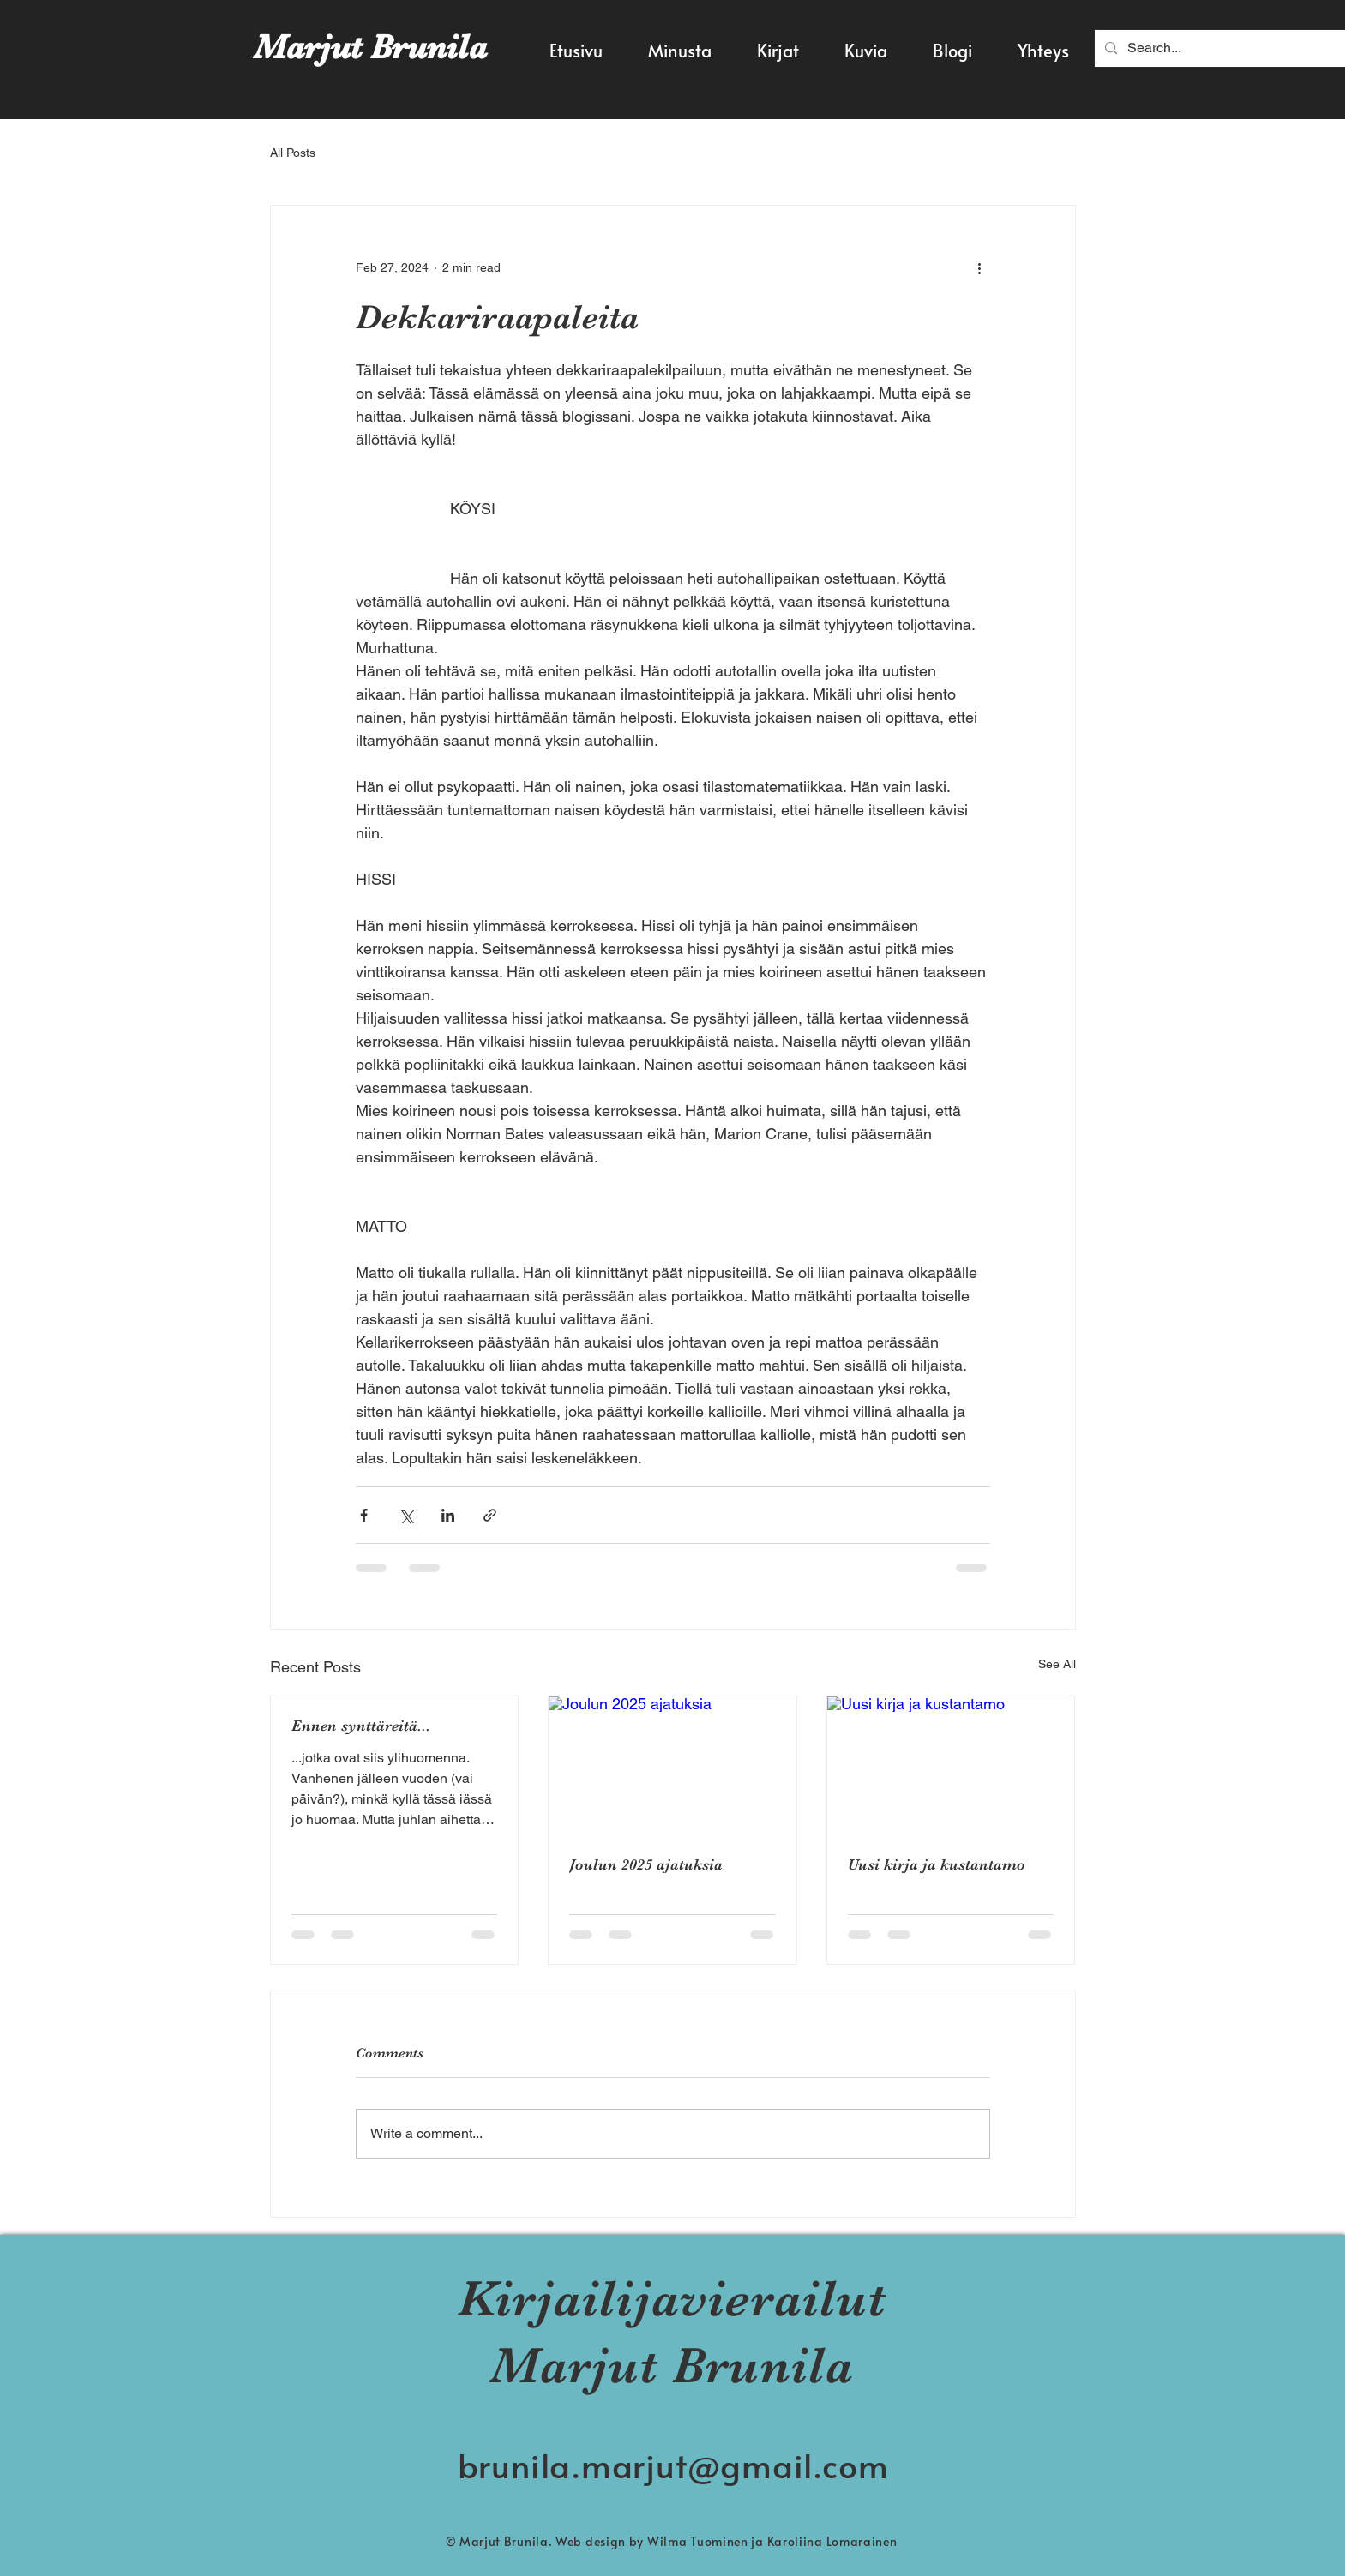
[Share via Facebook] (364, 1515)
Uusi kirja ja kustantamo (936, 1864)
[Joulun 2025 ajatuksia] (672, 1765)
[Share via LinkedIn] (448, 1515)
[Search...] (1222, 48)
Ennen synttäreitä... (360, 1725)
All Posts (292, 152)
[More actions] (980, 267)
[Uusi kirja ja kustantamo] (951, 1765)
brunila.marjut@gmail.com (673, 2464)
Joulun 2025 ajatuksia (646, 1864)
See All (1057, 1664)
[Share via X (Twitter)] (406, 1515)
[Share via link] (490, 1515)
